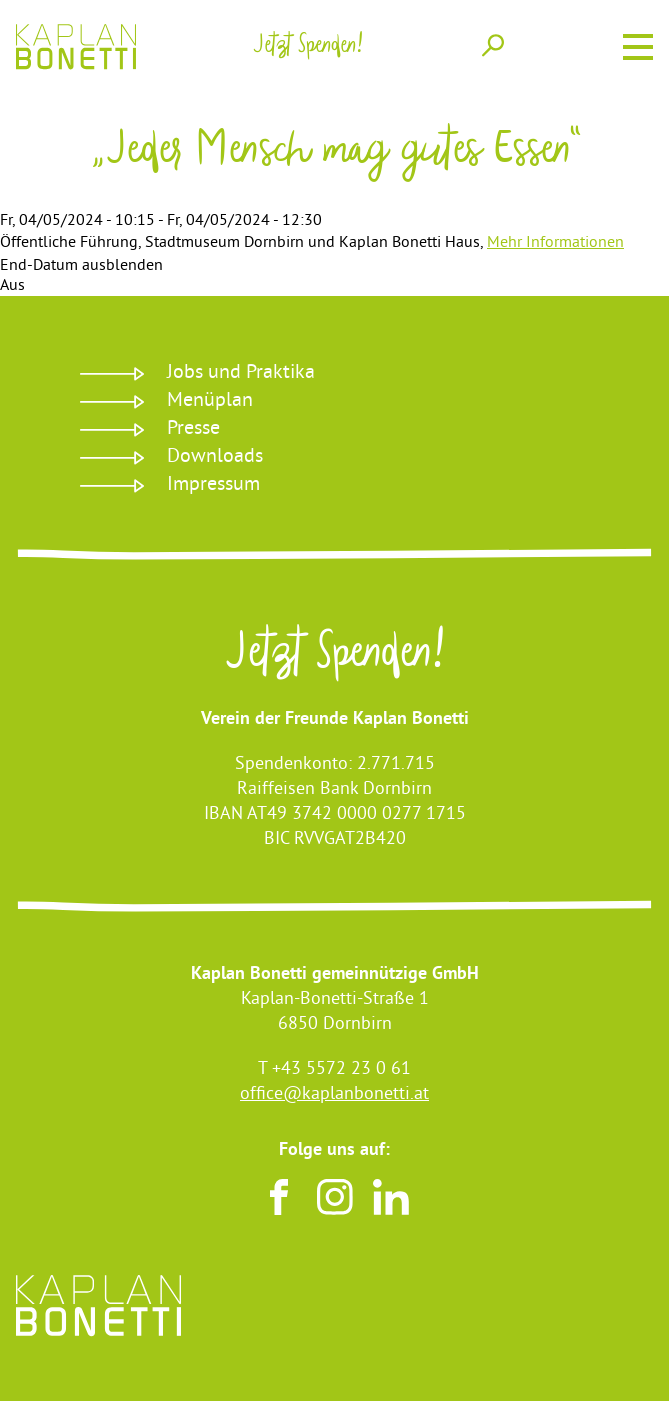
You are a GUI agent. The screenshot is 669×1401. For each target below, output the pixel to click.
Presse (193, 429)
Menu (638, 44)
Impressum (213, 485)
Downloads (215, 457)
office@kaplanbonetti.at (334, 1094)
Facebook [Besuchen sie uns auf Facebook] (279, 1197)
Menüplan (210, 401)
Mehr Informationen (555, 243)
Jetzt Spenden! (334, 658)
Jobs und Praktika (241, 373)
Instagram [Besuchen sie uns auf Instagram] (335, 1197)
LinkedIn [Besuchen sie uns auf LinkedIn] (391, 1197)
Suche (493, 45)
